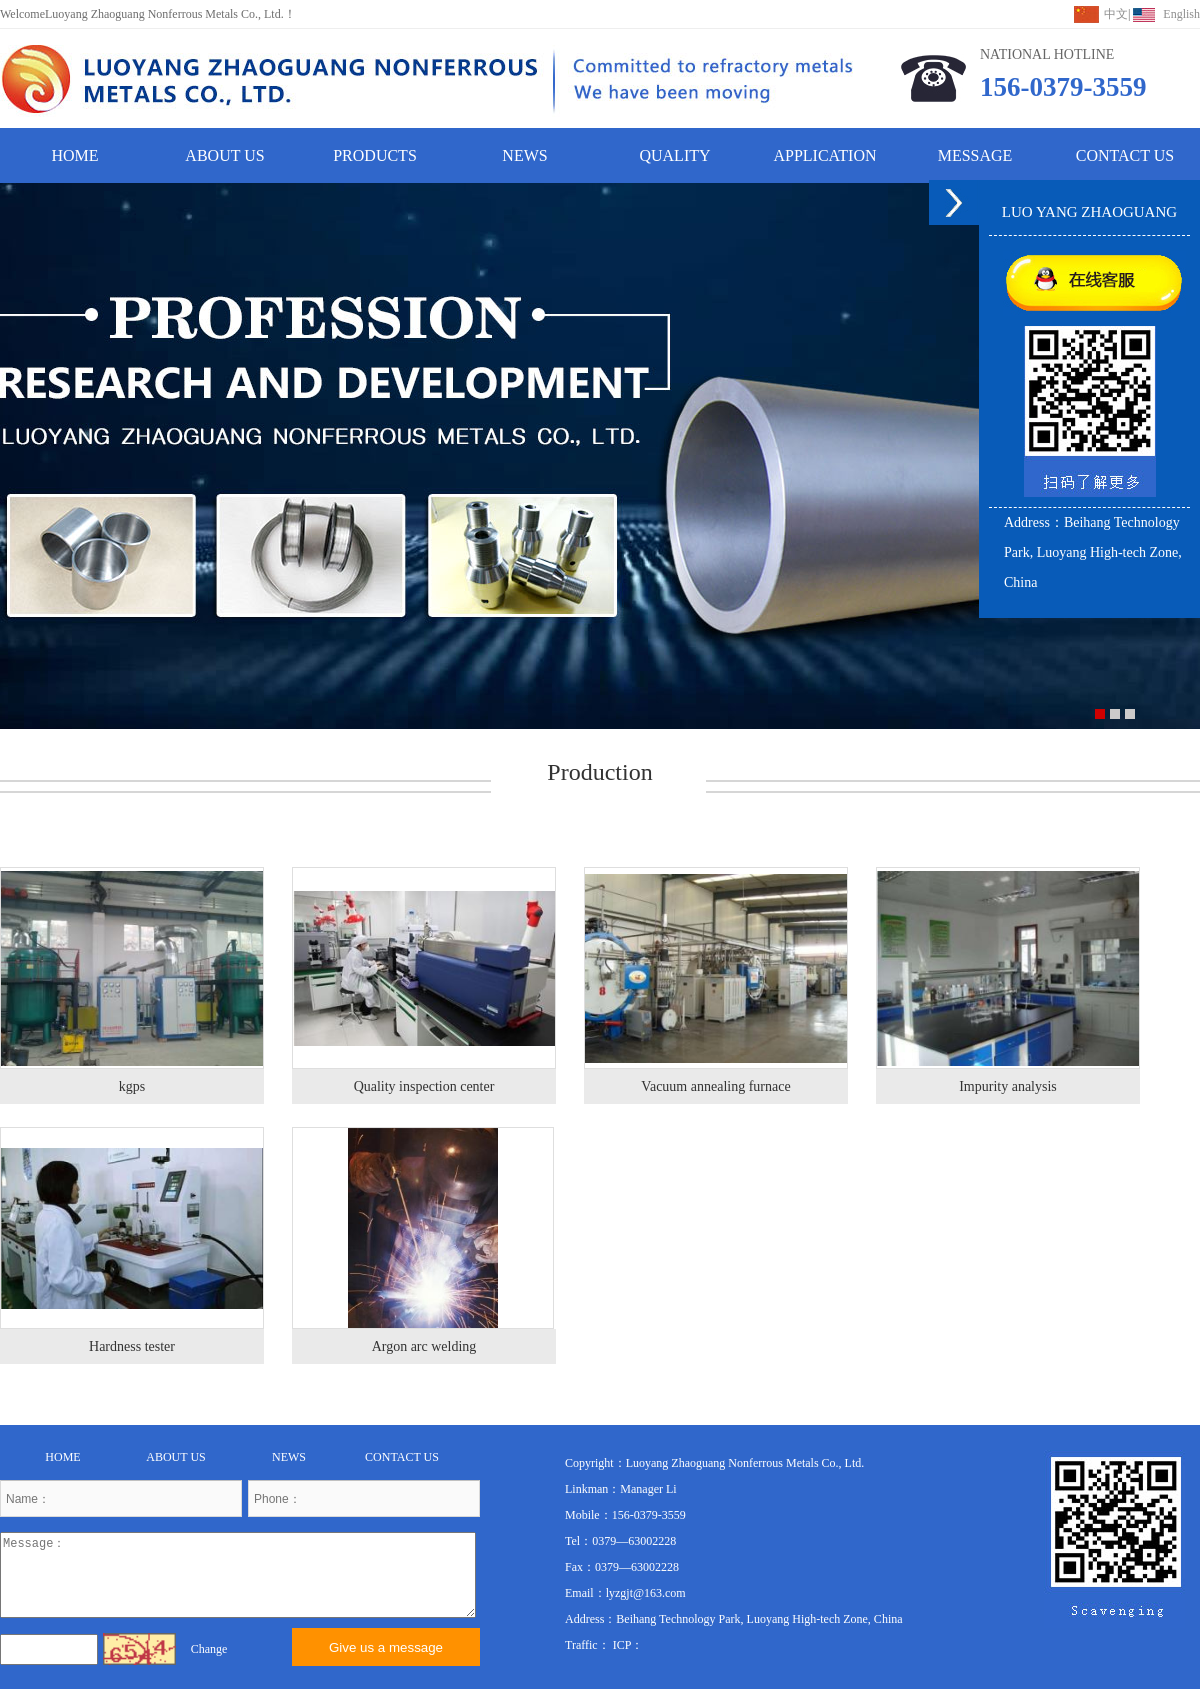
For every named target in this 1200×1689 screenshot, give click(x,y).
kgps (132, 1086)
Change (209, 1649)
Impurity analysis (1008, 1086)
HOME (74, 155)
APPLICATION (824, 155)
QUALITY (674, 155)
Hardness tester (132, 1346)
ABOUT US (224, 155)
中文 (1116, 14)
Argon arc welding (424, 1346)
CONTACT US (1125, 155)
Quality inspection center (424, 1086)
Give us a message (386, 1647)
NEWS (524, 155)
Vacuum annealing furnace (715, 1086)
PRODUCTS (375, 155)
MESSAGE (975, 155)
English (1181, 14)
